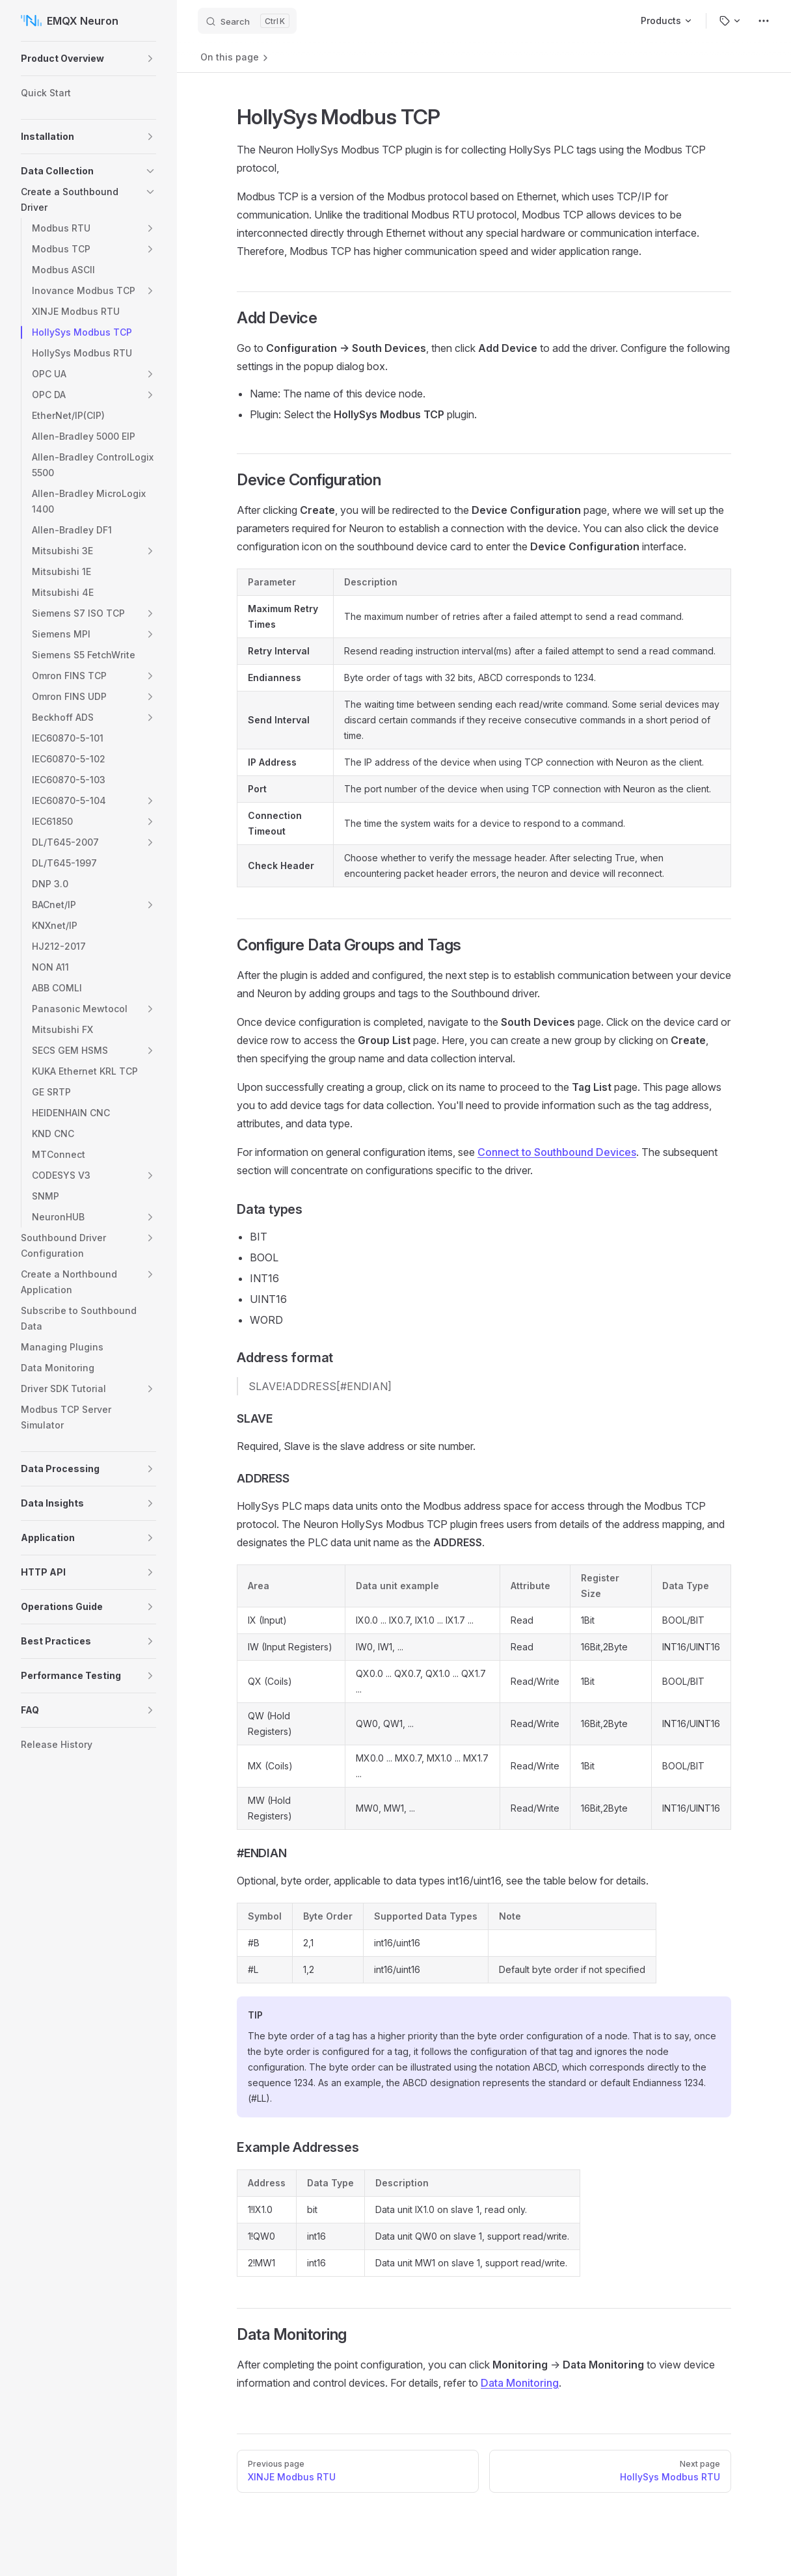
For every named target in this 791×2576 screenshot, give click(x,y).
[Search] (247, 21)
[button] (150, 58)
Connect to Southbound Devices (556, 1152)
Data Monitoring (520, 2382)
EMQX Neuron (69, 20)
